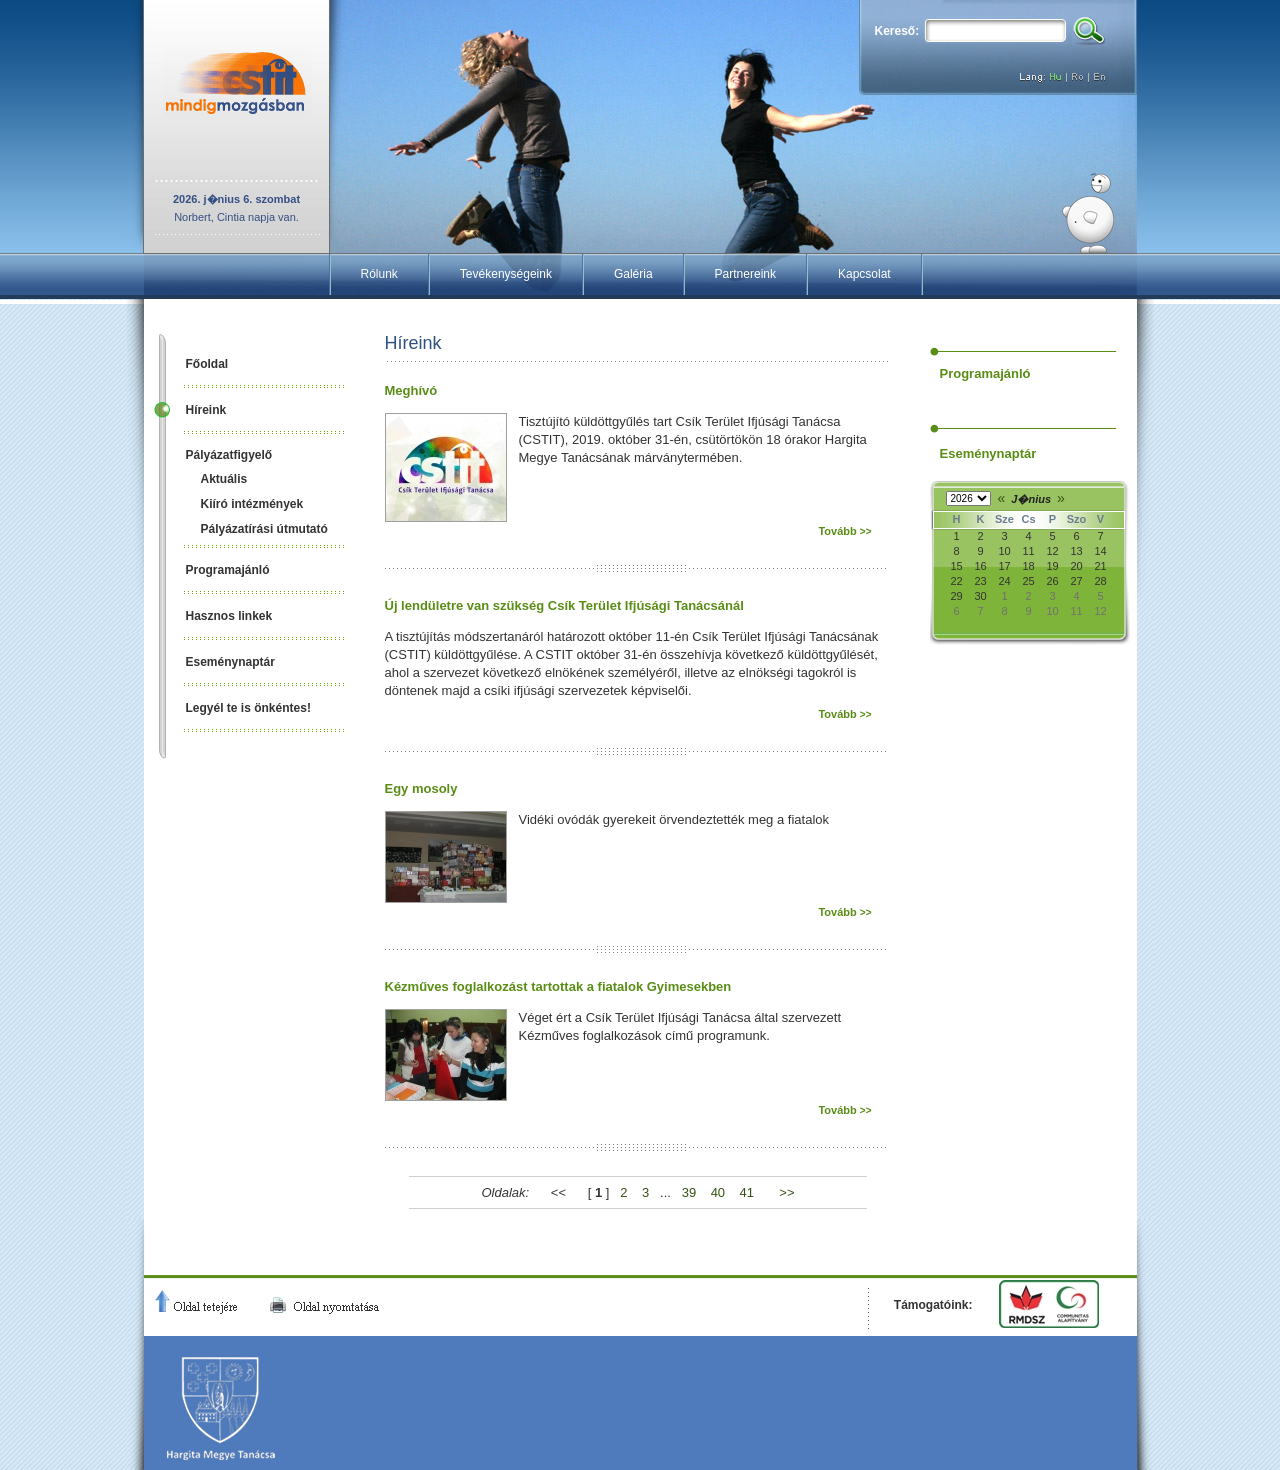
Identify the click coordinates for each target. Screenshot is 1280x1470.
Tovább (844, 531)
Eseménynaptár (230, 662)
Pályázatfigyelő (229, 455)
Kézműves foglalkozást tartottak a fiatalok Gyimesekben (558, 986)
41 (747, 1192)
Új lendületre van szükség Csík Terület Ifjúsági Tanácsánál (564, 605)
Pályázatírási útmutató (264, 529)
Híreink (206, 410)
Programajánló (228, 570)
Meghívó (411, 390)
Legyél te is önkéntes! (248, 708)
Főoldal (207, 364)
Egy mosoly (421, 788)
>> (786, 1192)
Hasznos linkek (229, 616)
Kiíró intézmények (252, 504)
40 (718, 1192)
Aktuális (224, 479)
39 (689, 1192)
